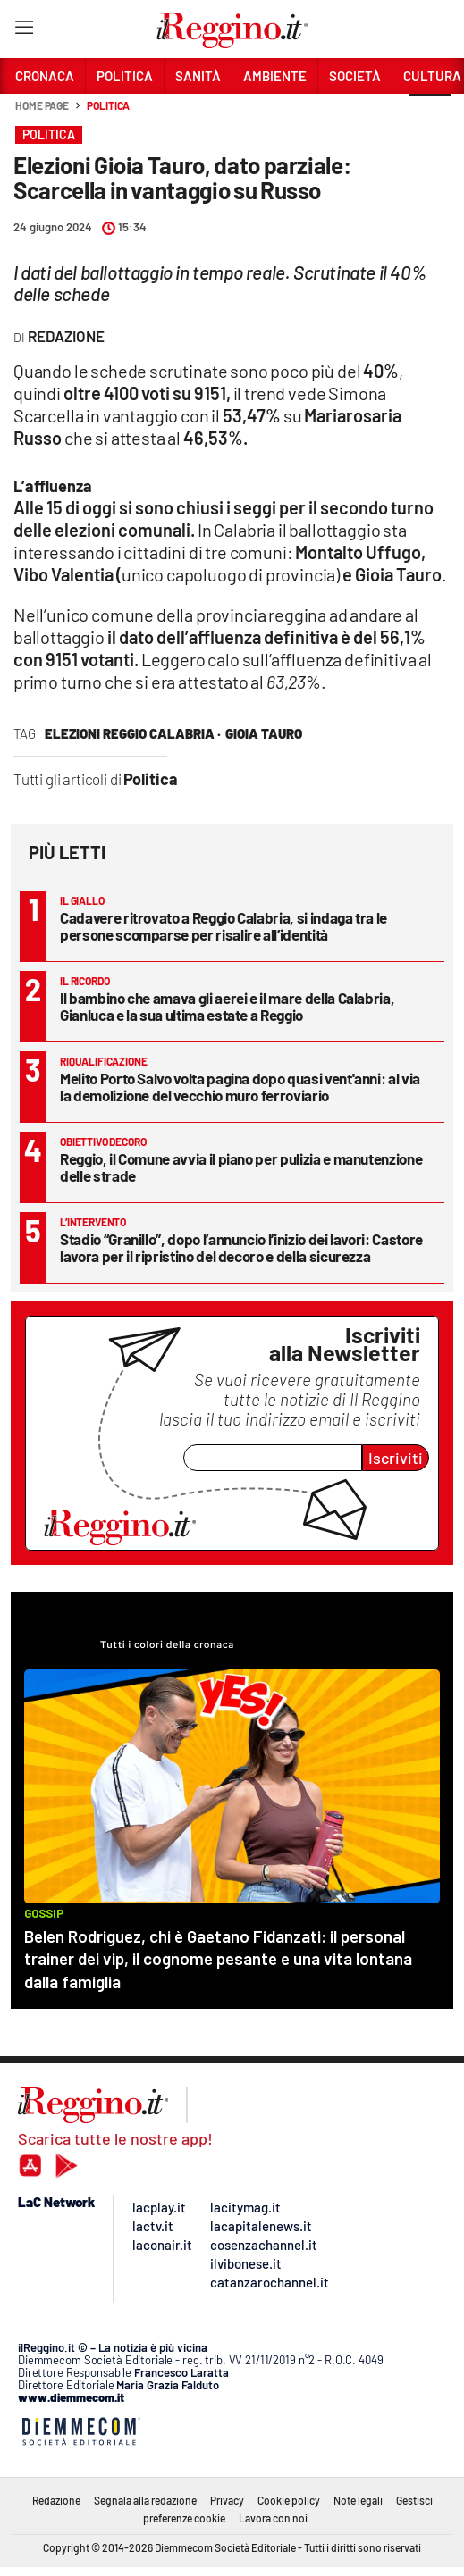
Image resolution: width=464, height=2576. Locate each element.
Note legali (358, 2500)
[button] (430, 115)
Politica (108, 105)
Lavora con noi (273, 2518)
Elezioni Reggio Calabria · (133, 733)
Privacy (227, 2500)
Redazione (56, 2500)
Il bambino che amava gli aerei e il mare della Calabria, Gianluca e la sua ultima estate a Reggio (227, 1006)
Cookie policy (288, 2500)
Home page (42, 105)
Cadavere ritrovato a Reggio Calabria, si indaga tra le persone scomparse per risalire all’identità (223, 925)
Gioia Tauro (263, 733)
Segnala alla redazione (145, 2500)
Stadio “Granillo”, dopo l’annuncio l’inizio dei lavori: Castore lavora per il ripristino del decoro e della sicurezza (241, 1247)
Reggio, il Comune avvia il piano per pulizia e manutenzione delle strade (241, 1167)
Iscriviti (395, 1458)
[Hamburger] (23, 31)
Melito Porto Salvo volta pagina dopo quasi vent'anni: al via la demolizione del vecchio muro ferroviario (240, 1086)
